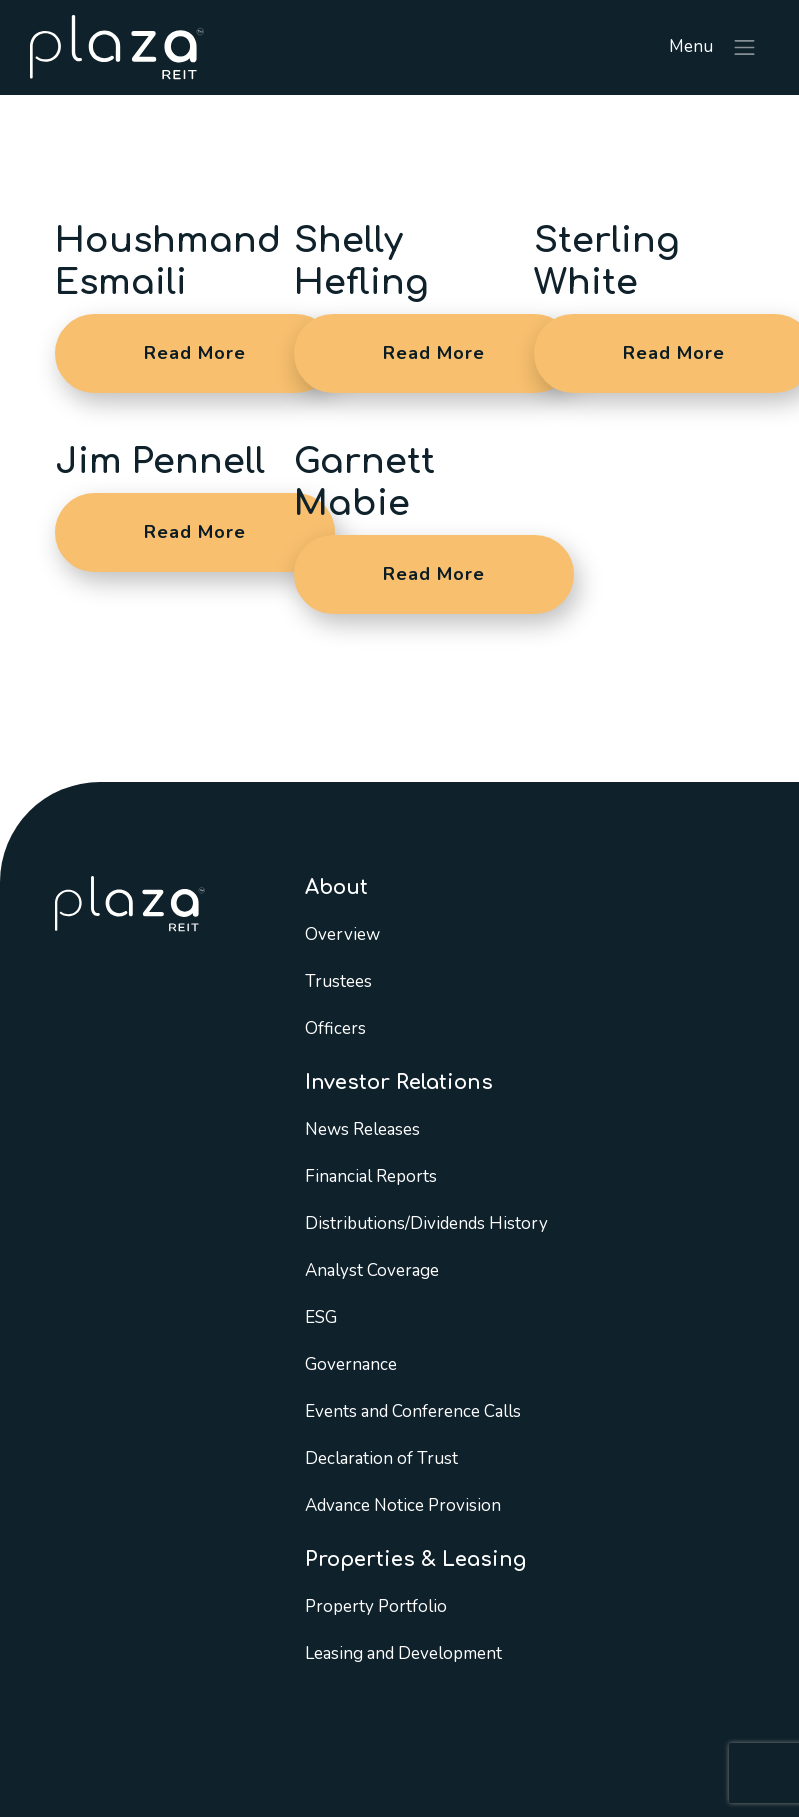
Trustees (338, 981)
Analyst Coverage (372, 1270)
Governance (351, 1364)
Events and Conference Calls (413, 1411)
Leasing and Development (403, 1653)
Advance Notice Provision (403, 1505)
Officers (335, 1028)
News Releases (362, 1129)
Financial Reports (371, 1176)
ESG (321, 1317)
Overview (342, 934)
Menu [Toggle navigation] (713, 48)
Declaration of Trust (381, 1458)
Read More (195, 353)
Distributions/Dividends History (426, 1223)
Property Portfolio (376, 1606)
